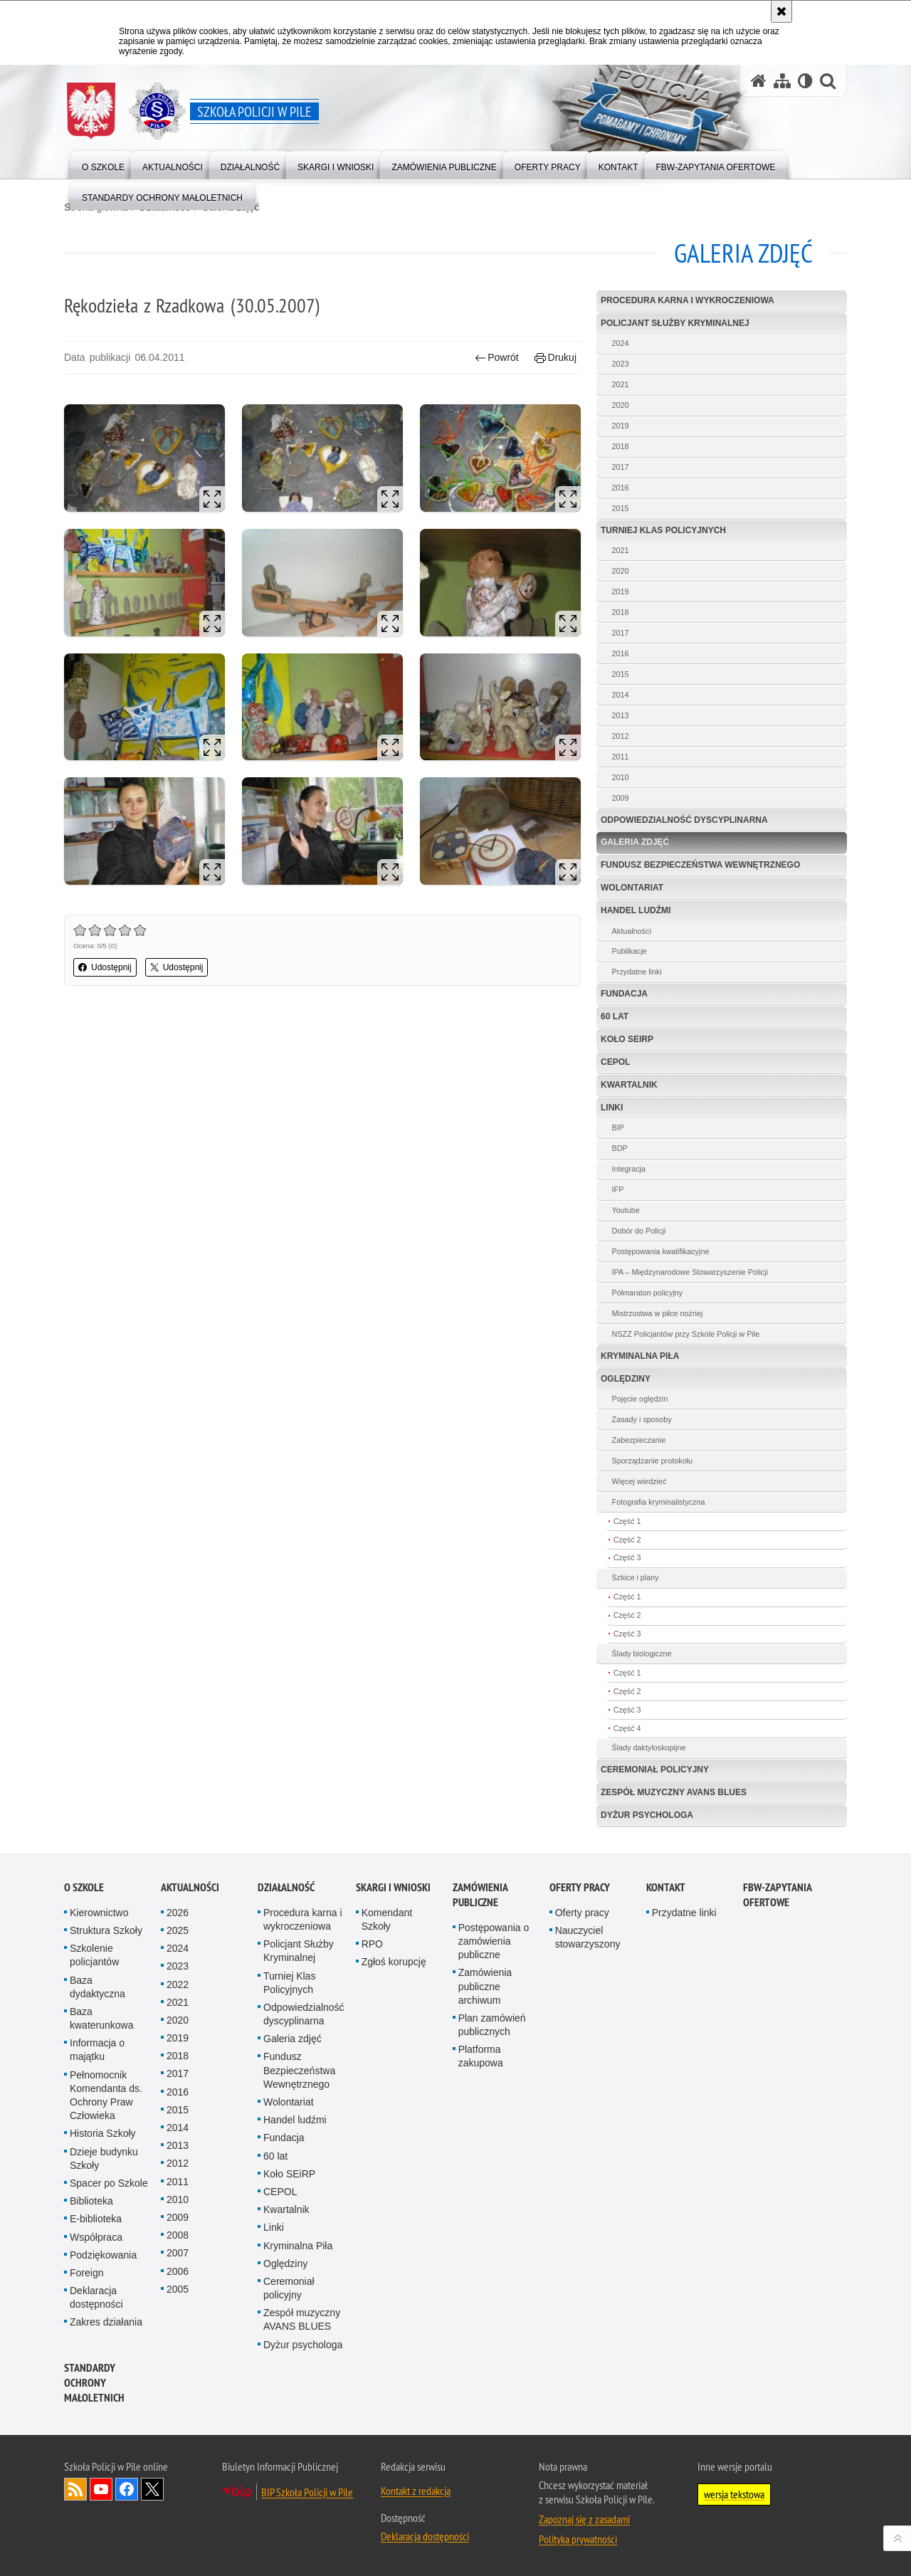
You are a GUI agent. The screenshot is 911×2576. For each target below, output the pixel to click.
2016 (620, 487)
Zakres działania (106, 2322)
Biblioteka (91, 2201)
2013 (620, 715)
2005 (178, 2289)
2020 (620, 405)
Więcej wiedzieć (639, 1481)
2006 (178, 2271)
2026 (178, 1912)
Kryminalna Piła (640, 1356)
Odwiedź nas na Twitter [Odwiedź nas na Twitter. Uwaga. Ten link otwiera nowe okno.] (152, 2489)
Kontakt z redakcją (416, 2490)
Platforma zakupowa (480, 2056)
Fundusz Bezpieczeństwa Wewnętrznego (700, 865)
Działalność (286, 1887)
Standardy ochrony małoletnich (94, 2382)
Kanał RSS (75, 2489)
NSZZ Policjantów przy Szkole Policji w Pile (686, 1334)
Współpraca (96, 2237)
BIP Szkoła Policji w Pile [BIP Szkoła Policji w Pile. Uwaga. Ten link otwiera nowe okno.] (307, 2492)
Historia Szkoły (103, 2133)
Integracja (629, 1169)
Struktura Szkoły (106, 1930)
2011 (620, 756)
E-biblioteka (96, 2218)
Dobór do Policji (639, 1230)
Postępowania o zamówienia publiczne (494, 1941)
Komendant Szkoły (387, 1919)
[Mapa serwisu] (782, 81)
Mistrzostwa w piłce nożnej (657, 1313)
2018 (620, 446)
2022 (178, 1984)
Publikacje (629, 951)
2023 (620, 363)
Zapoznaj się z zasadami (584, 2519)
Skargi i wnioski (393, 1887)
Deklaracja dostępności (96, 2297)
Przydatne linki (637, 971)
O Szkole (84, 1887)
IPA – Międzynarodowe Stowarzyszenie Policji (690, 1272)
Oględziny (626, 1379)
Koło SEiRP (627, 1039)
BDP (620, 1148)
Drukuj (555, 358)
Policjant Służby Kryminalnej (675, 323)
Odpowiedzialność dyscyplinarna (684, 820)
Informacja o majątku (97, 2049)
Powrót (497, 358)
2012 (620, 736)
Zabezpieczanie (639, 1440)
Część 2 (627, 1539)
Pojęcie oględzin (640, 1398)
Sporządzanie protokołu (652, 1460)
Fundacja (624, 994)
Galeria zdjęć (635, 842)
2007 (178, 2253)
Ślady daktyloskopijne (649, 1747)
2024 (620, 343)
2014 (620, 694)
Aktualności (631, 931)
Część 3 (627, 1557)
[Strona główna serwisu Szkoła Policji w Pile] (759, 81)
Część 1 (627, 1521)
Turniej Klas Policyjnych (663, 530)
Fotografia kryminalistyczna (658, 1502)
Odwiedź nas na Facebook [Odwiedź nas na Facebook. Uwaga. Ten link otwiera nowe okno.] (126, 2489)
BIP (618, 1127)
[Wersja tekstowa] (805, 81)
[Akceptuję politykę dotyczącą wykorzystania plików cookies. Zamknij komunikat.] (781, 11)
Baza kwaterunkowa (102, 2018)
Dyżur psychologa (647, 1815)
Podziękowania (103, 2255)
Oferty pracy (579, 1887)
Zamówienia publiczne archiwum (485, 1986)
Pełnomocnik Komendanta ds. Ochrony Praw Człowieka (106, 2095)
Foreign (86, 2272)
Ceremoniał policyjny (655, 1770)
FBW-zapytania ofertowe (777, 1895)
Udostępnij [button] (105, 967)
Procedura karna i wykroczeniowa (687, 300)
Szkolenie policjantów (94, 1954)
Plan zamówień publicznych (492, 2024)
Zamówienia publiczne (480, 1895)
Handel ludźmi (635, 910)
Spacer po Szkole (109, 2183)
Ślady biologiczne (642, 1653)
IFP (618, 1189)
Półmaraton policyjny (647, 1292)
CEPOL (615, 1062)
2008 (178, 2235)
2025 (178, 1930)
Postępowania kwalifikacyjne (661, 1251)
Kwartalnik (629, 1085)
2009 (620, 798)
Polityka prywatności (578, 2539)
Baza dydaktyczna (97, 1987)
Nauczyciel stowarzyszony (588, 1937)
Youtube (626, 1210)
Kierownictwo (99, 1912)
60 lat (614, 1016)
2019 (620, 425)
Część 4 (627, 1728)
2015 (620, 508)
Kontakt (665, 1887)
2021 (620, 384)
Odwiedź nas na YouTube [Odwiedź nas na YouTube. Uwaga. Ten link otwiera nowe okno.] (101, 2489)
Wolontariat (632, 888)
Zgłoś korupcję (394, 1961)
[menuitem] (103, 164)
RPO (372, 1944)
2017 (620, 467)
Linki (612, 1108)
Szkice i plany (635, 1577)
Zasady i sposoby (642, 1419)
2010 (620, 777)
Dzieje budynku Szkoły (104, 2158)
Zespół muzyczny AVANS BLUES (674, 1792)
